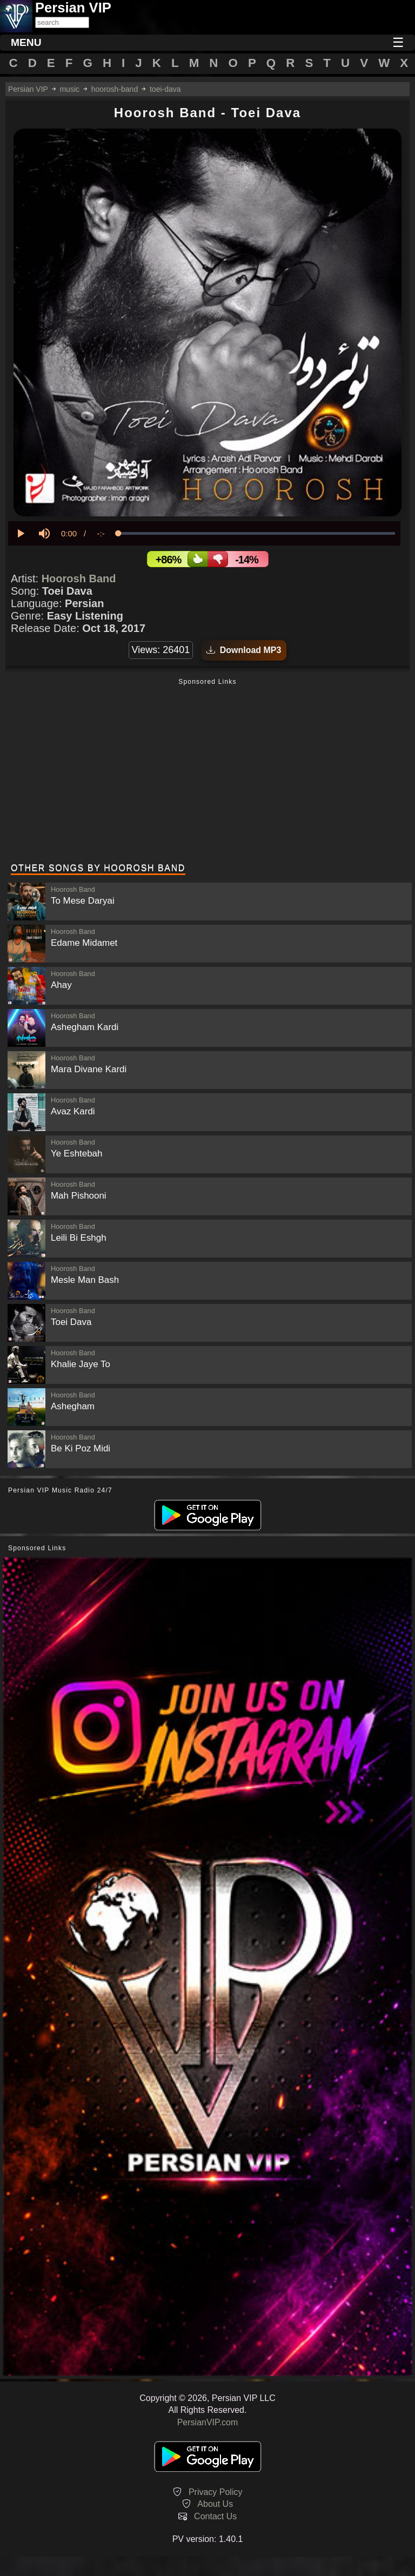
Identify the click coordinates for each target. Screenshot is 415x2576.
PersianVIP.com (207, 2422)
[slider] (256, 533)
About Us (215, 2503)
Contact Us (215, 2516)
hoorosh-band (114, 89)
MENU (26, 42)
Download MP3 (244, 650)
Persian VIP (28, 89)
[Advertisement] (207, 772)
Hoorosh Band (79, 578)
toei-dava (165, 89)
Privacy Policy (216, 2492)
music (69, 89)
